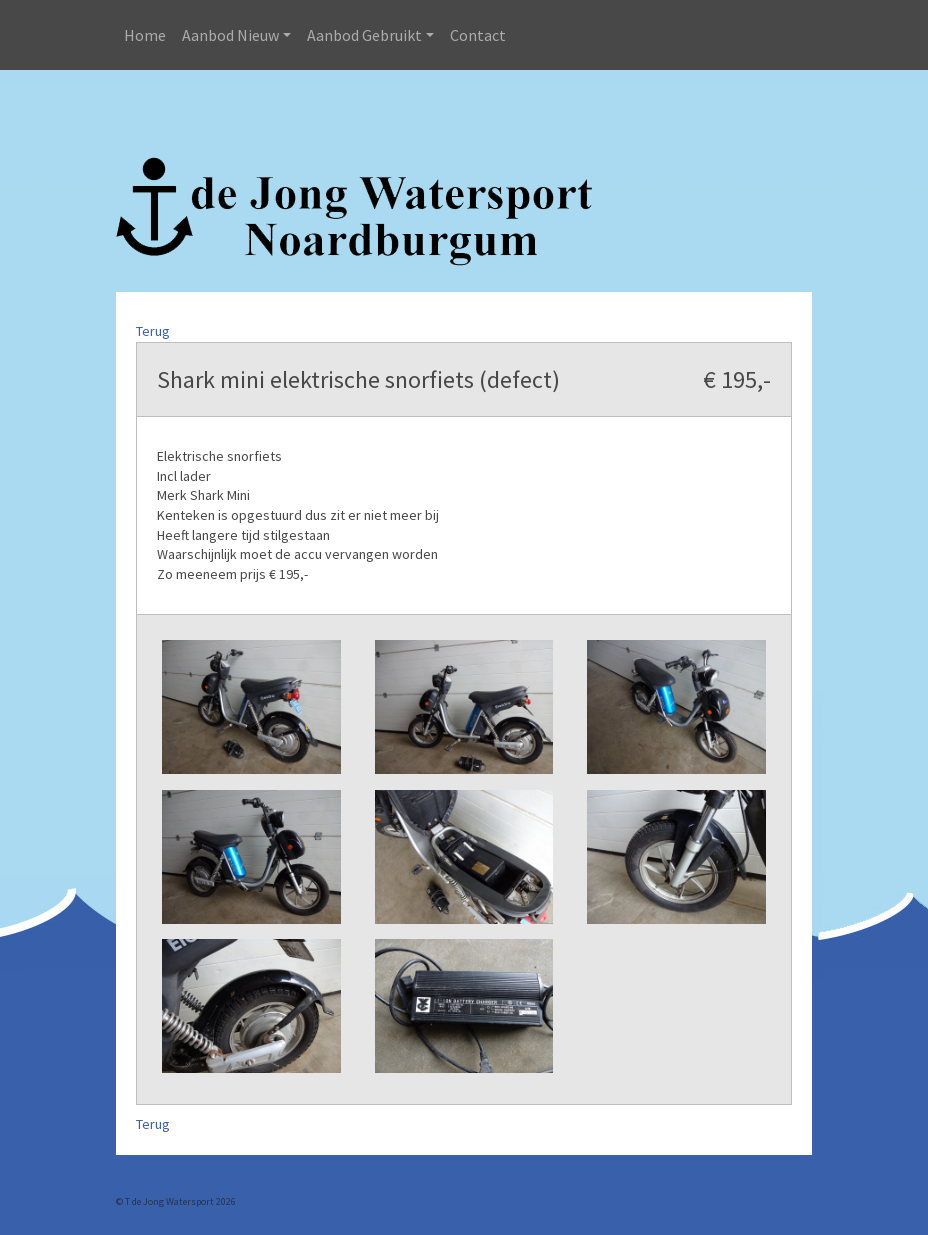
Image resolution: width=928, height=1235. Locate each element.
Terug (153, 331)
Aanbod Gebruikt (364, 35)
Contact (478, 35)
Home (145, 35)
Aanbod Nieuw (230, 35)
